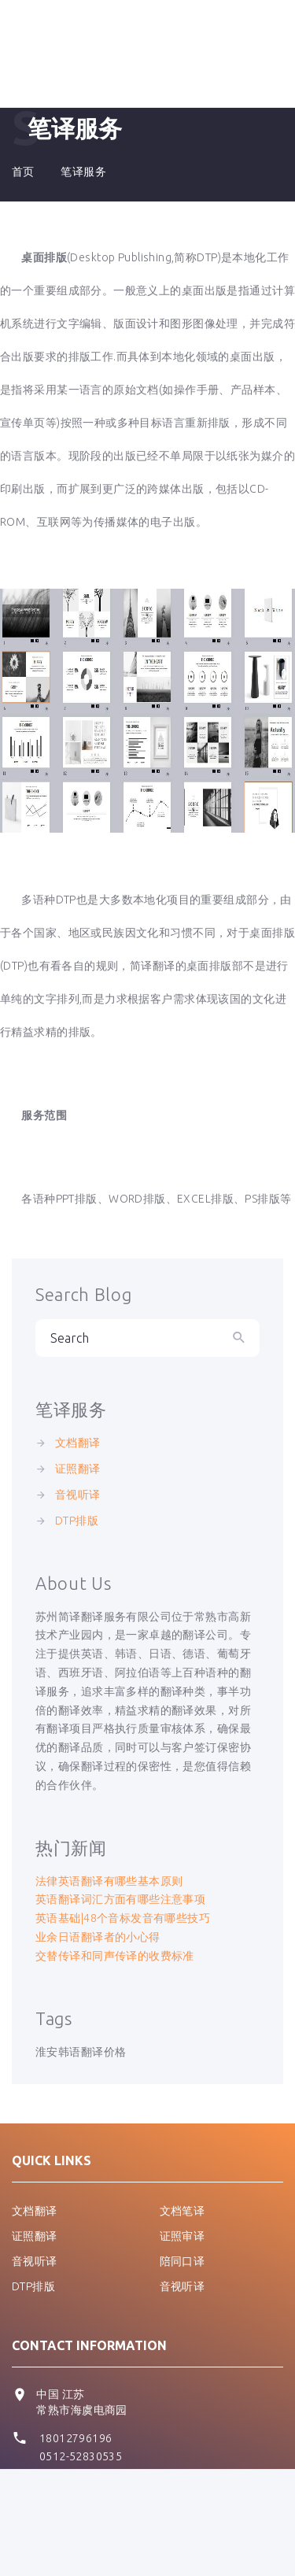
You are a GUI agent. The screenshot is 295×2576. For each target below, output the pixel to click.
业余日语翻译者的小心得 (97, 1937)
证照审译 (182, 2236)
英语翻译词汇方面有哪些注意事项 (120, 1899)
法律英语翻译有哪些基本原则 (109, 1881)
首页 (23, 172)
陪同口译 (182, 2261)
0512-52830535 (80, 2456)
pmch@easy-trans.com (95, 2486)
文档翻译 (78, 1442)
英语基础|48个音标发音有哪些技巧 (122, 1918)
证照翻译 (78, 1468)
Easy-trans (238, 2542)
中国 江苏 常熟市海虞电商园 (81, 2402)
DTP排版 (76, 1520)
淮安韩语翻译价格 (80, 2052)
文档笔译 (182, 2211)
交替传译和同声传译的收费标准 (114, 1956)
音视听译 (78, 1494)
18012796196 (75, 2438)
